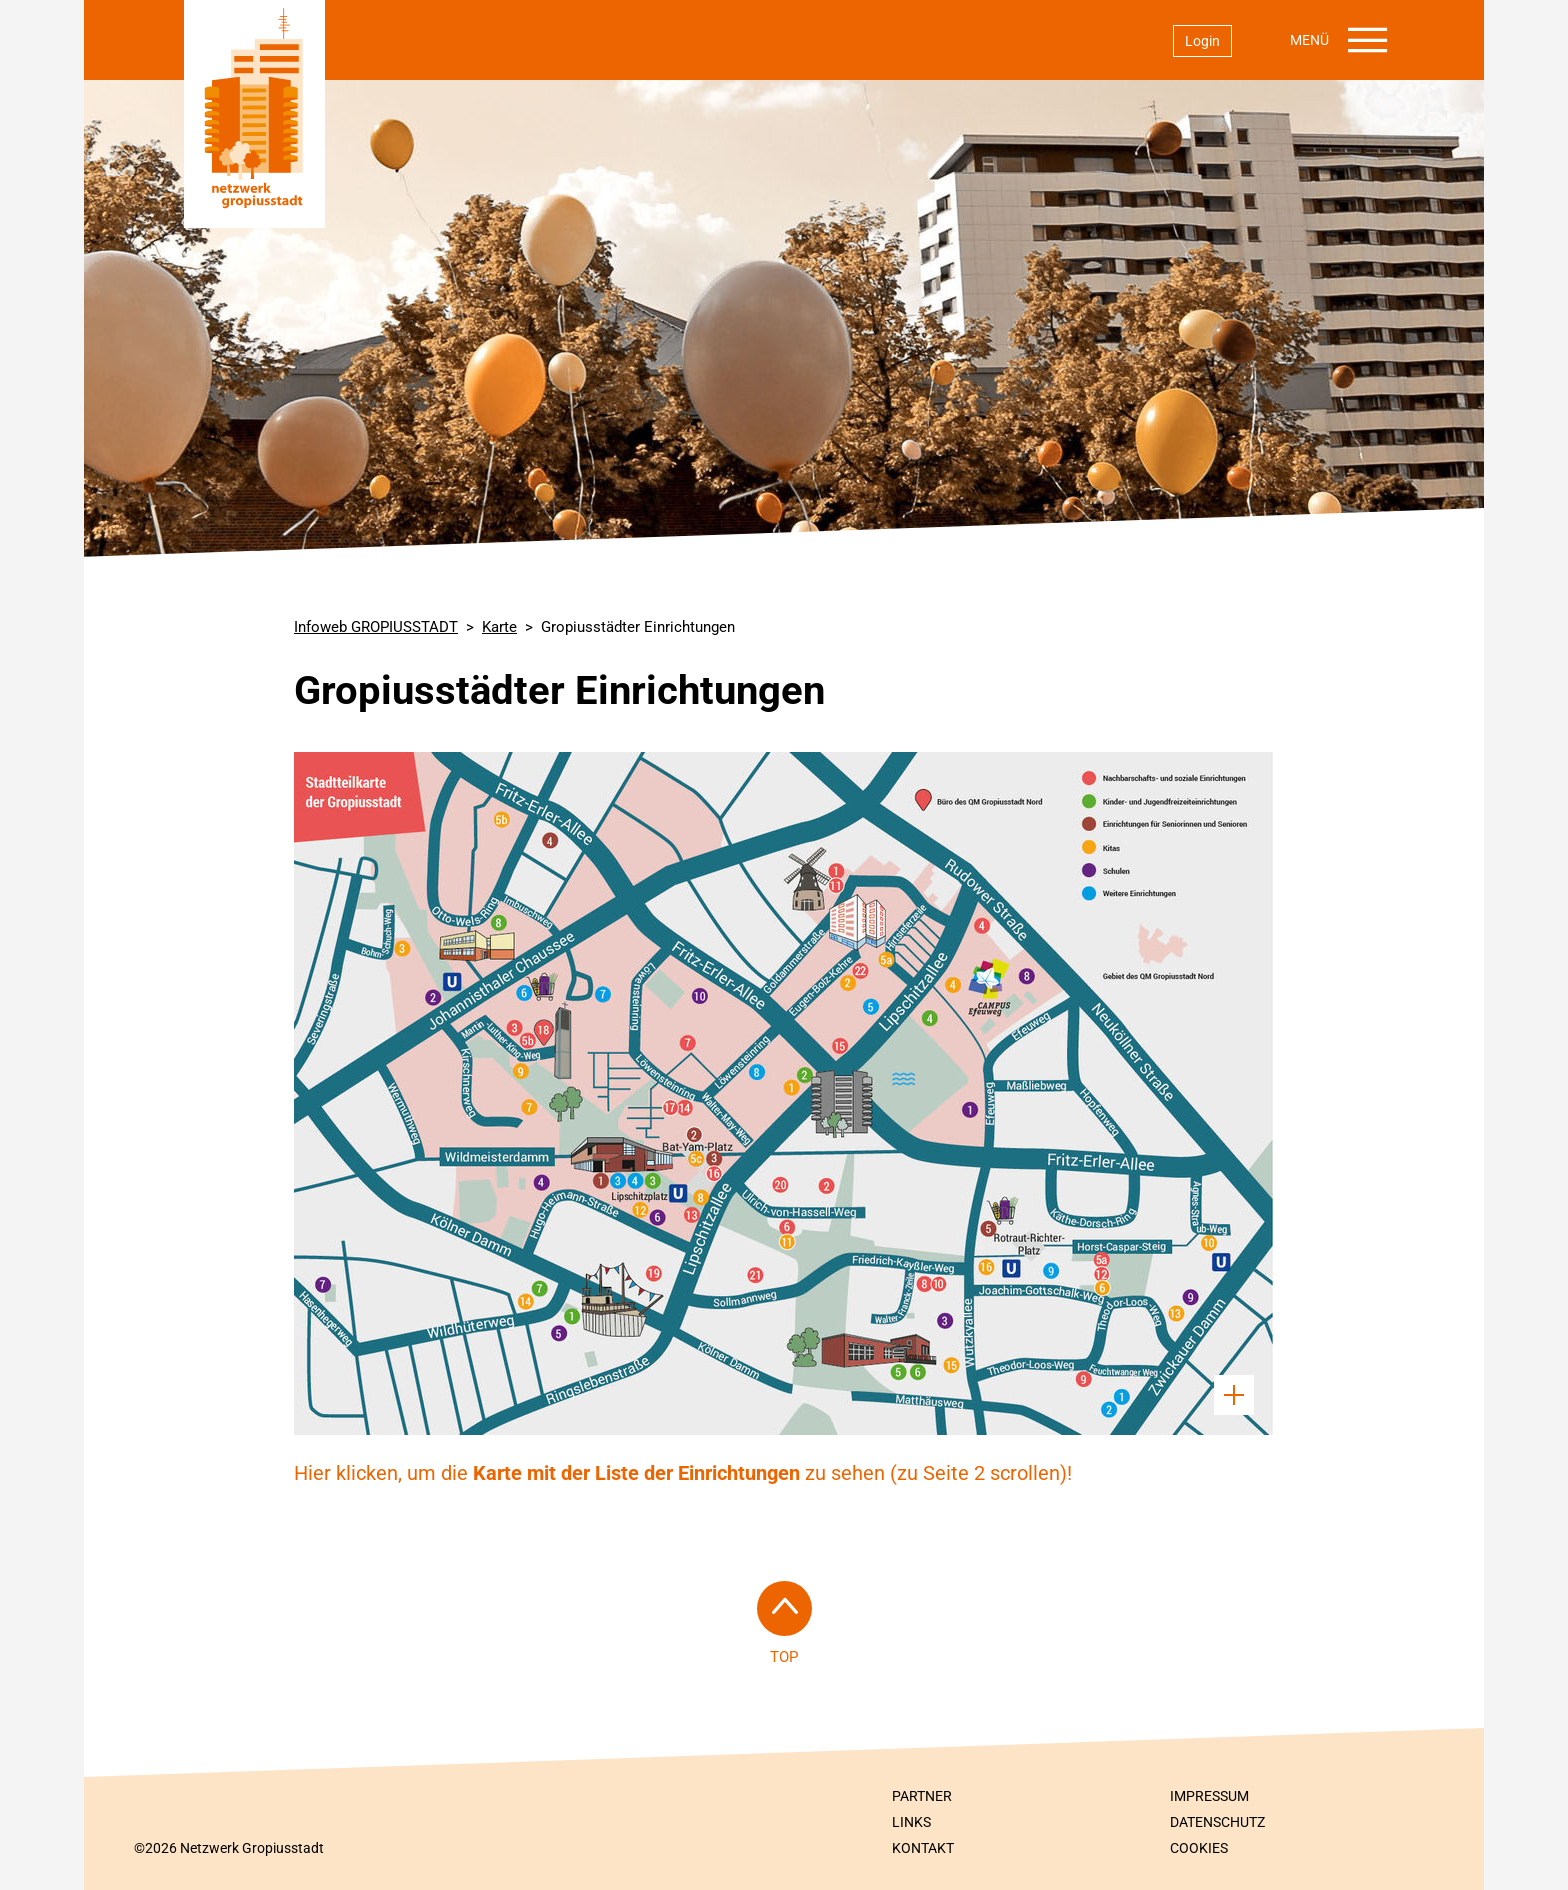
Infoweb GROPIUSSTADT (376, 627)
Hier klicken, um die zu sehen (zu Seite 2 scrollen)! (683, 1473)
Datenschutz (1217, 1822)
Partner (922, 1796)
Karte (499, 627)
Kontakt (923, 1848)
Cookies (1199, 1848)
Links (911, 1822)
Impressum (1209, 1796)
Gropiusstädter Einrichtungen (638, 627)
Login (1202, 41)
